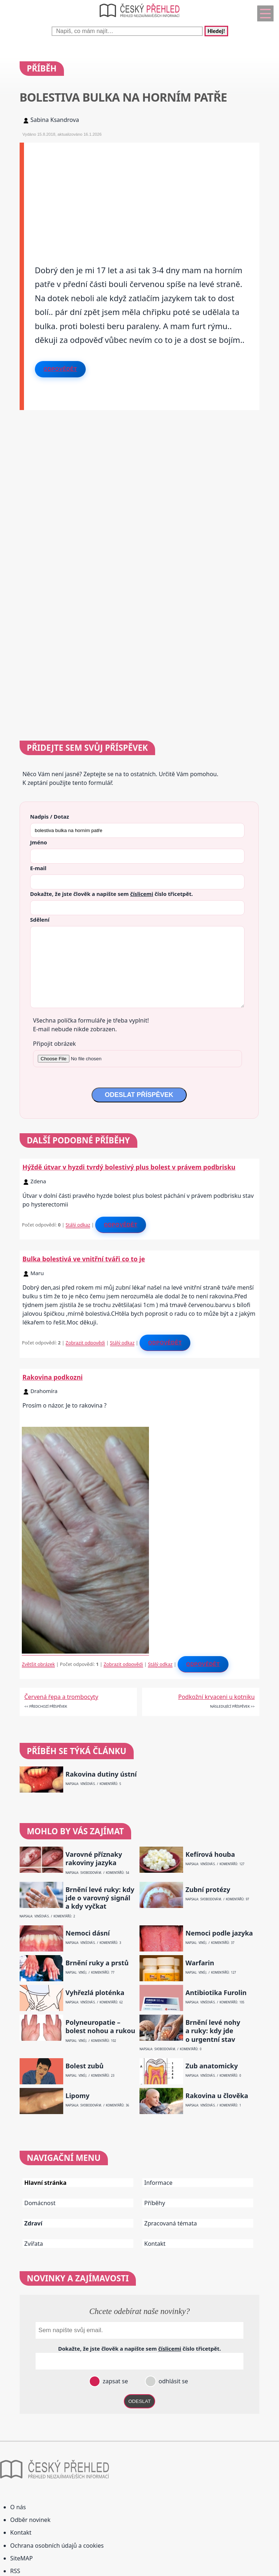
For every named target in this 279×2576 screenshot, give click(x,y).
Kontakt (155, 2244)
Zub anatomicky (212, 2066)
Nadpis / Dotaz (49, 816)
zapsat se (114, 2381)
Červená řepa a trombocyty (61, 1697)
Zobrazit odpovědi (85, 1342)
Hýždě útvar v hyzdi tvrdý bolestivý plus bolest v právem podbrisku (129, 1167)
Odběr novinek (30, 2520)
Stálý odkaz (78, 1224)
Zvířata (33, 2244)
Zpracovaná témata (170, 2223)
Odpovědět (60, 369)
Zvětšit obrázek (38, 1664)
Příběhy (154, 2203)
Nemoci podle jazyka (219, 1933)
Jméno (38, 842)
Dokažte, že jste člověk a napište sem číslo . (111, 893)
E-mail (38, 868)
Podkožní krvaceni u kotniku (216, 1697)
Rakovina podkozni (53, 1377)
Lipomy (77, 2096)
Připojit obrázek (54, 1044)
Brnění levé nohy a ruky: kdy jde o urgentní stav (213, 2031)
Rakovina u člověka (217, 2096)
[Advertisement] (142, 193)
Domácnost (40, 2203)
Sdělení (39, 919)
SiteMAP (21, 2558)
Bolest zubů (84, 2066)
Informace (158, 2183)
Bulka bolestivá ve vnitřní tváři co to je (84, 1258)
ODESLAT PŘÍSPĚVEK (139, 1094)
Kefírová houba (210, 1854)
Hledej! (216, 31)
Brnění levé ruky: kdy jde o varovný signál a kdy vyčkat (99, 1898)
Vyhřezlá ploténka (94, 1993)
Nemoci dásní (87, 1933)
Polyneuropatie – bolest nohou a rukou (100, 2026)
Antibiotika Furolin (216, 1993)
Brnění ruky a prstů (97, 1963)
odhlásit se (172, 2381)
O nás (18, 2507)
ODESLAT (139, 2401)
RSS (15, 2571)
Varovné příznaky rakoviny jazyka (93, 1858)
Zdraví (33, 2223)
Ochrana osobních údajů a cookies (57, 2546)
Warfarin (200, 1963)
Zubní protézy (208, 1889)
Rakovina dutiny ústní (101, 1774)
